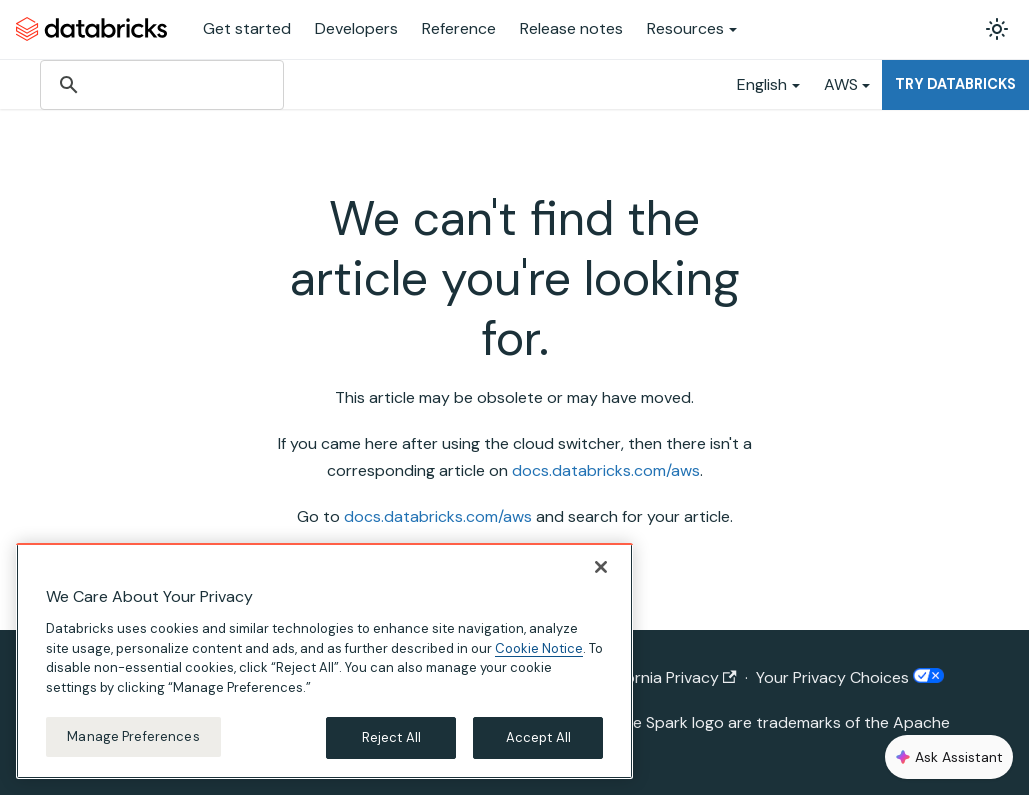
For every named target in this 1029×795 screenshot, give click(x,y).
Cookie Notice (539, 648)
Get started (247, 28)
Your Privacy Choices (850, 677)
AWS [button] (841, 84)
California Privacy (665, 677)
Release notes (571, 28)
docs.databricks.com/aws (606, 470)
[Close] (601, 567)
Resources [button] (685, 28)
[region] (324, 661)
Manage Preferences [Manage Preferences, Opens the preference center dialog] (133, 736)
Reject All (391, 737)
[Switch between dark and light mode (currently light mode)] (997, 29)
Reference (459, 28)
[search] (161, 85)
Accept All (538, 737)
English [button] (762, 84)
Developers (356, 28)
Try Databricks (955, 84)
